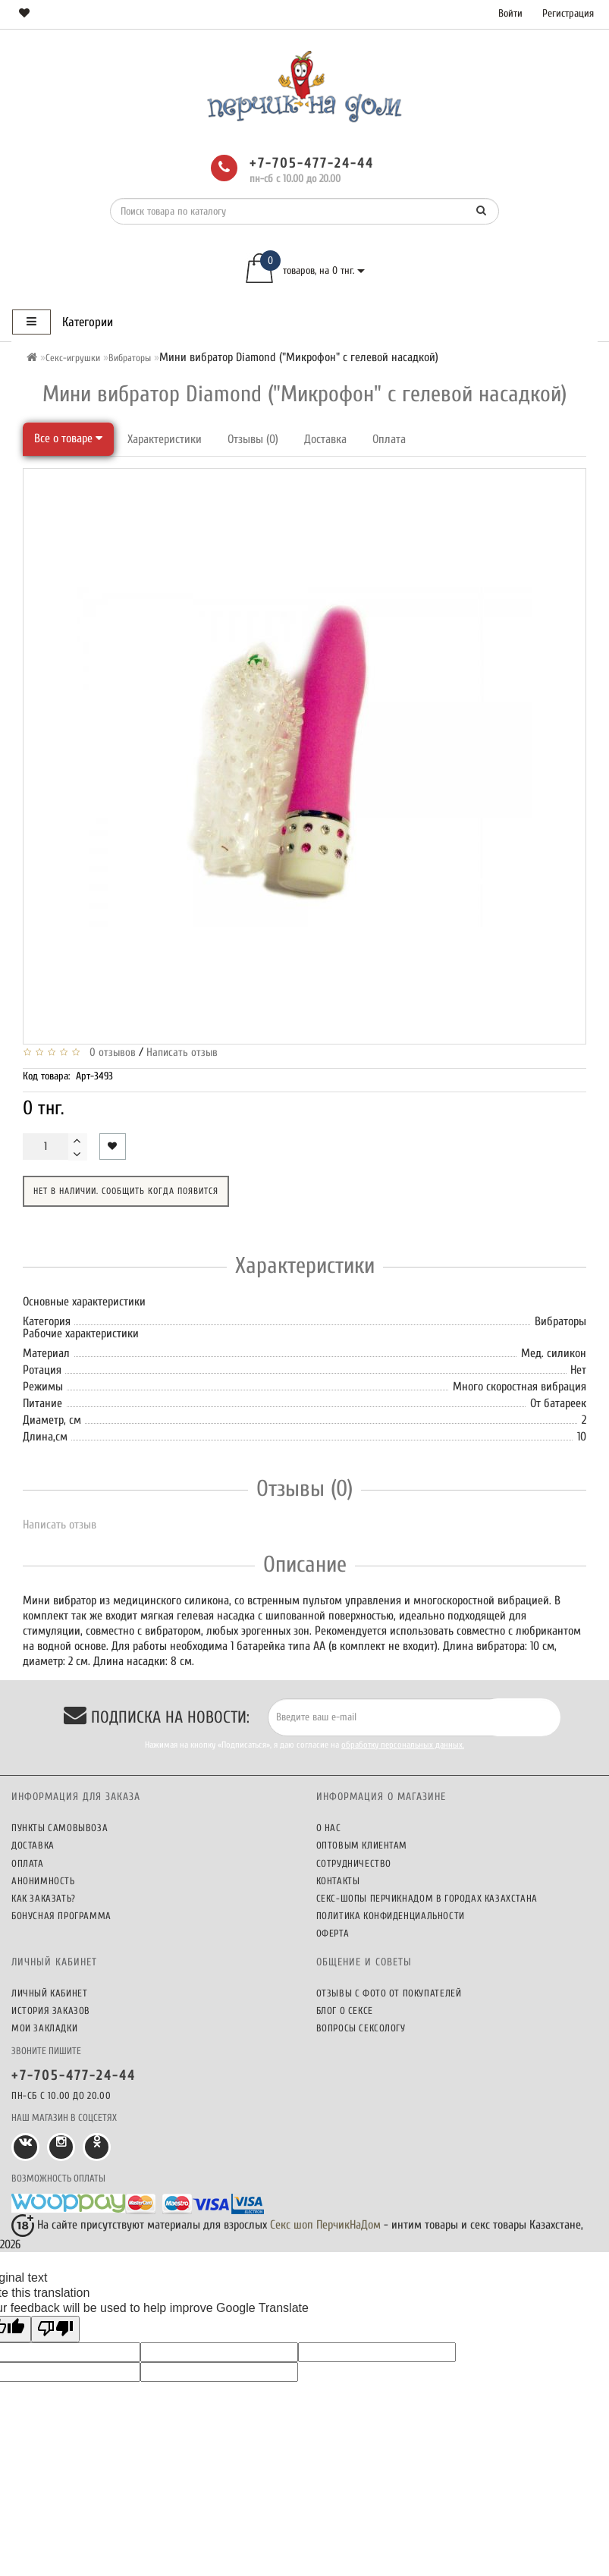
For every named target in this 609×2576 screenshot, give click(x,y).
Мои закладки (44, 2028)
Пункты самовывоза (59, 1827)
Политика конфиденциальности (390, 1915)
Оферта (333, 1933)
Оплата (389, 439)
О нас (328, 1827)
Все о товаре (68, 438)
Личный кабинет (49, 1993)
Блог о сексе (344, 2010)
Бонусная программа (61, 1915)
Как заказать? (43, 1898)
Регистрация (568, 13)
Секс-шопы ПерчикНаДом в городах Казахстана (427, 1898)
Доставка (325, 439)
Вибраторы (129, 357)
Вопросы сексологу (361, 2028)
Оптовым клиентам (362, 1845)
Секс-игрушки (73, 357)
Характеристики (164, 439)
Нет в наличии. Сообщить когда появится (125, 1191)
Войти (510, 13)
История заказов (50, 2010)
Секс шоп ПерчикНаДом (325, 2225)
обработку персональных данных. (402, 1744)
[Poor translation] (55, 2329)
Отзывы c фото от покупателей (389, 1993)
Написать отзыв (182, 1052)
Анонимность (43, 1880)
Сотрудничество (353, 1863)
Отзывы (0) (253, 439)
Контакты (338, 1880)
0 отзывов (109, 1052)
